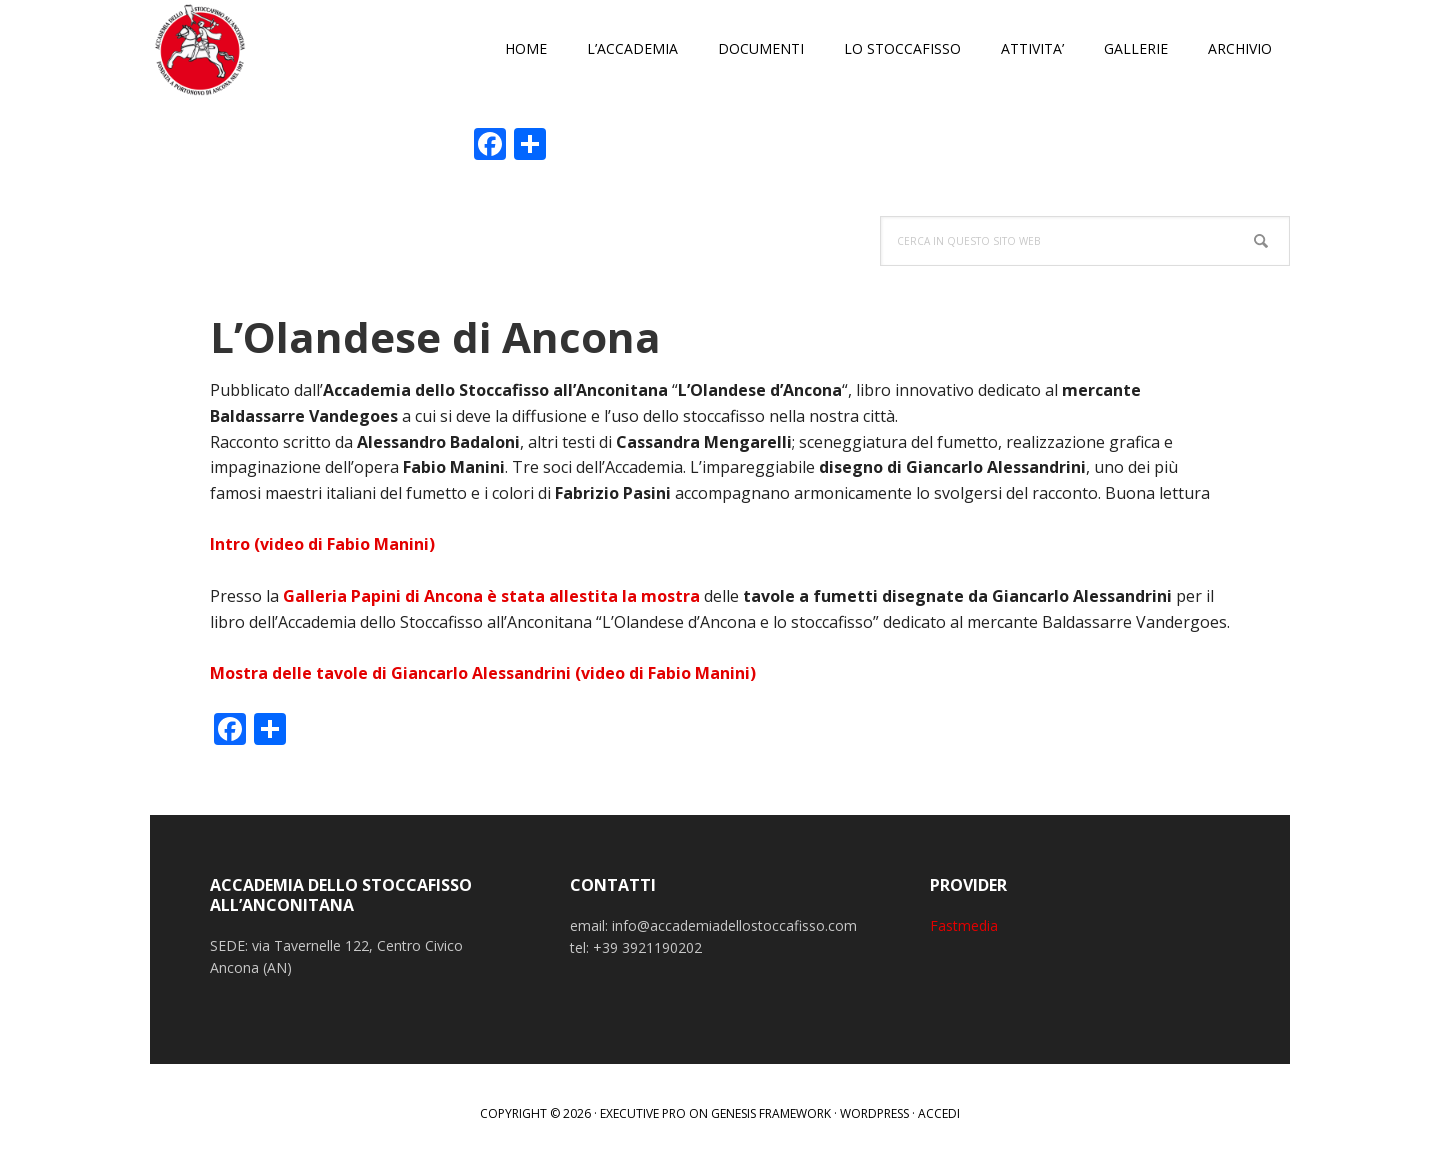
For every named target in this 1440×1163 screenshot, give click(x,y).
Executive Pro (643, 1113)
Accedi (939, 1113)
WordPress (874, 1113)
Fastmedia (964, 925)
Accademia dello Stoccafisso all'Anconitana (280, 50)
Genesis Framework (771, 1113)
